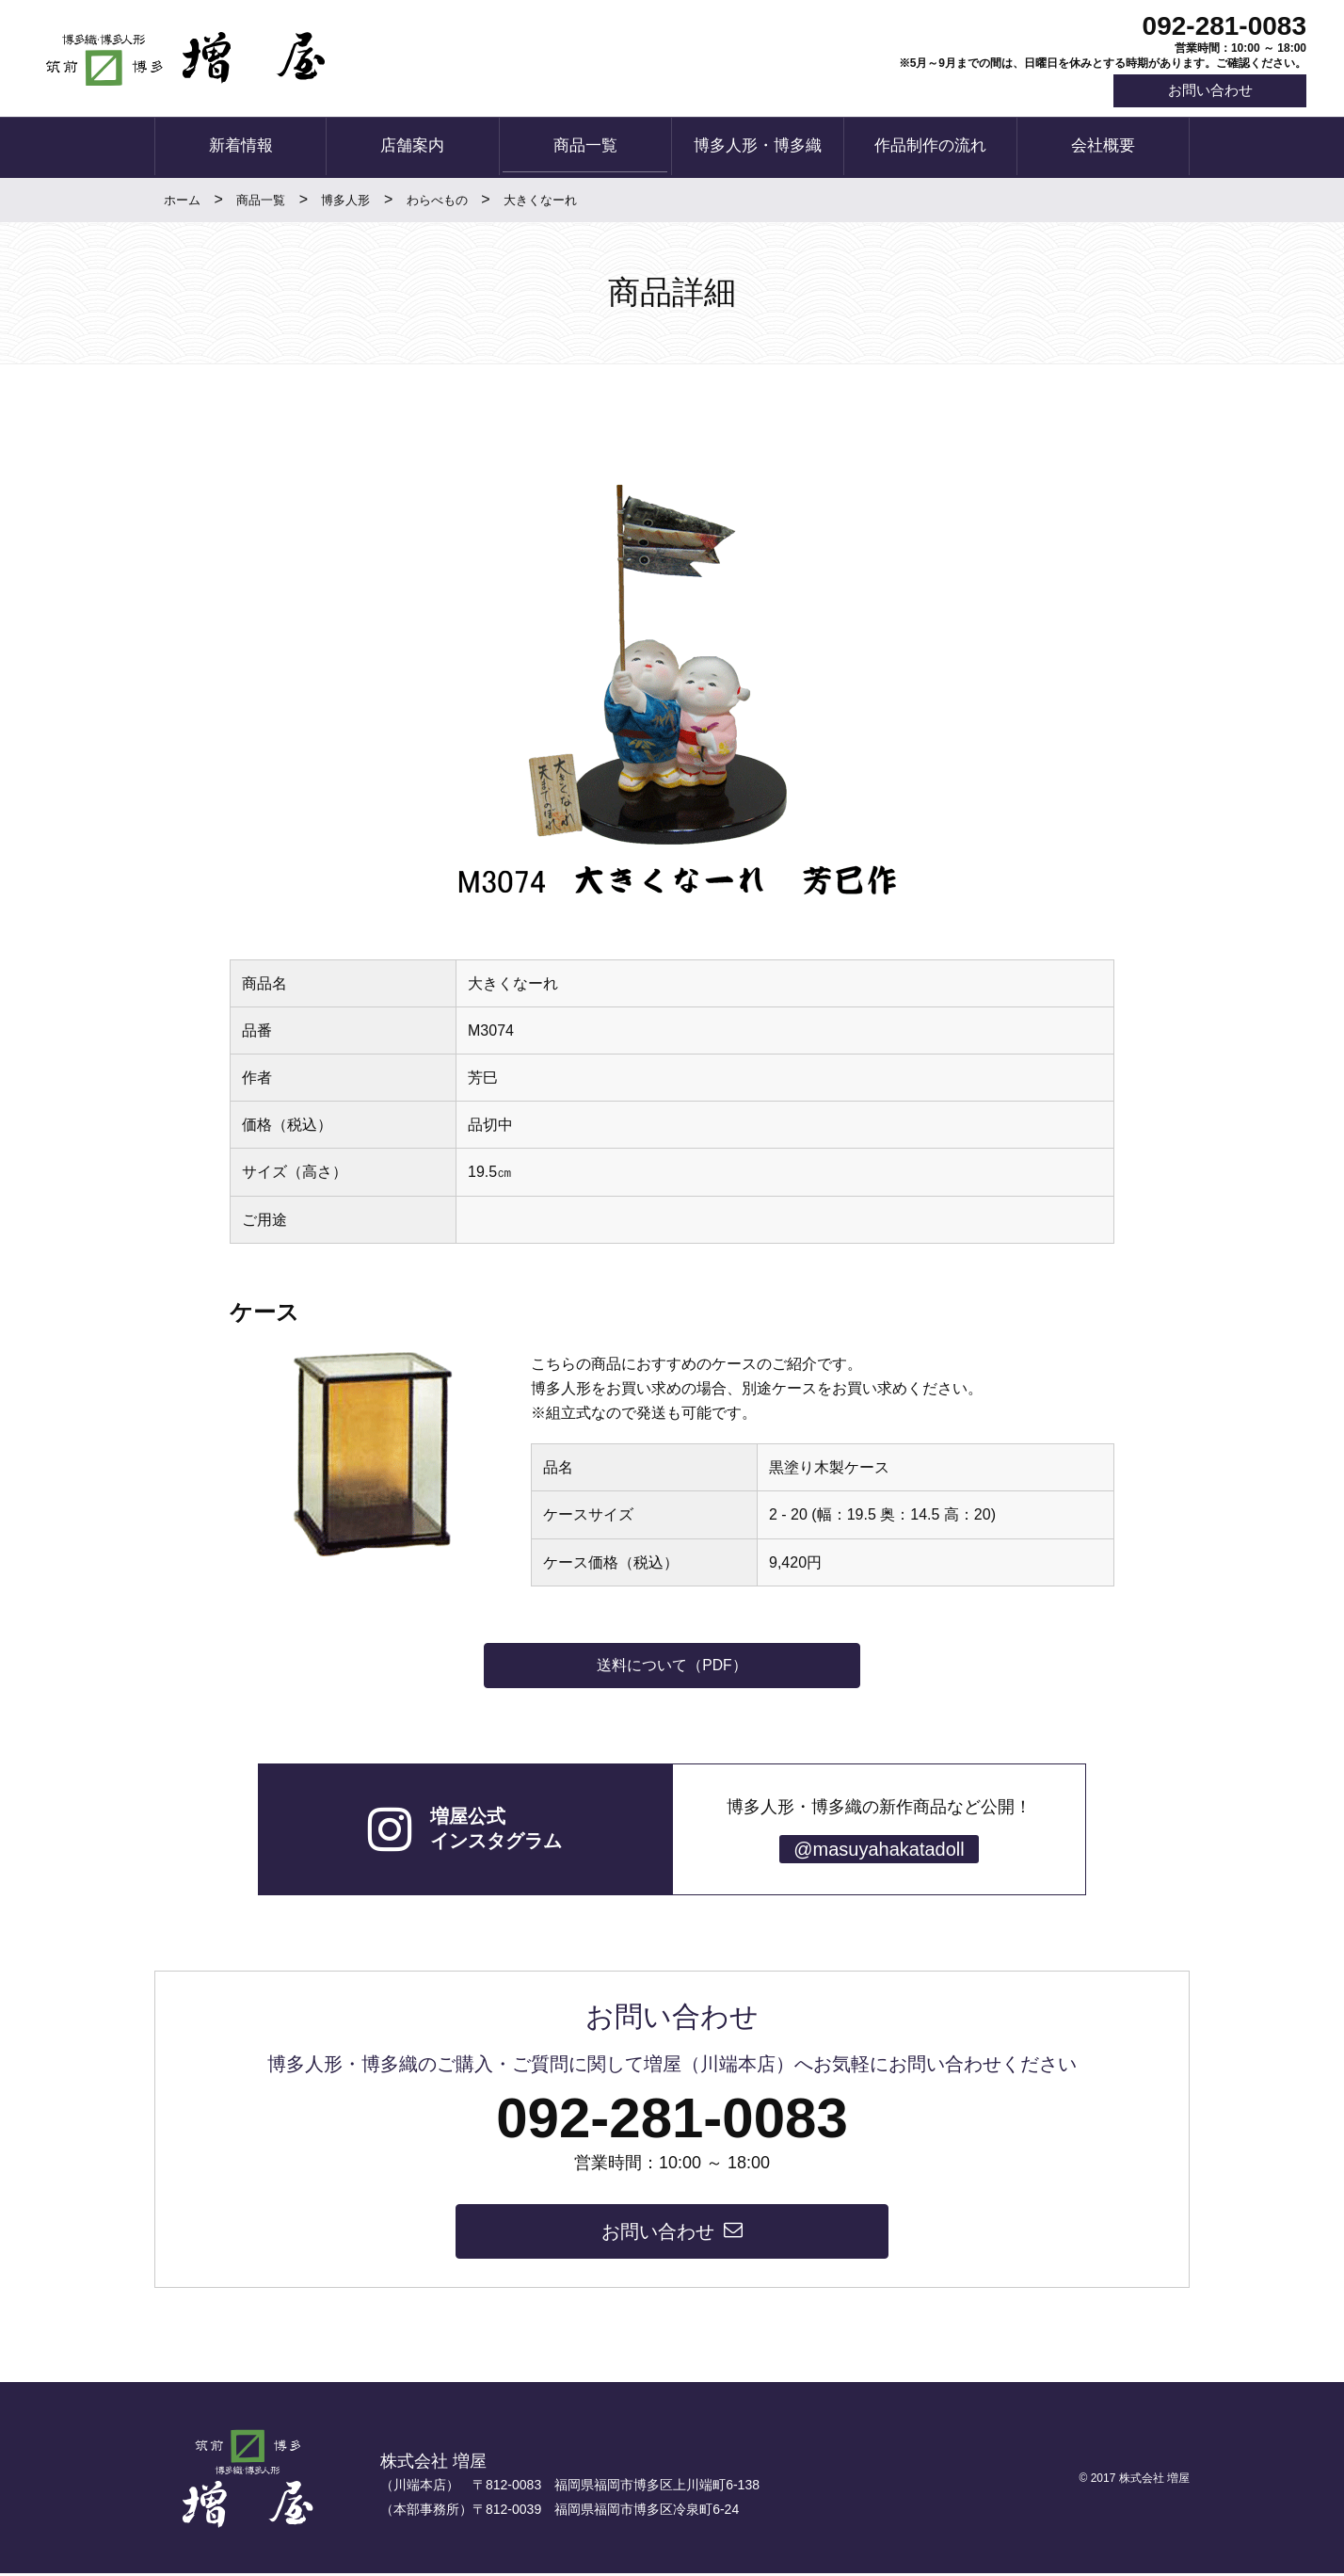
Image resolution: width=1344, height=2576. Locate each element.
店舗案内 (412, 148)
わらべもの (437, 201)
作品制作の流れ (930, 148)
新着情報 (241, 148)
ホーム (182, 201)
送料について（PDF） (672, 1666)
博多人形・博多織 (758, 148)
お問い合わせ (1206, 92)
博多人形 (345, 201)
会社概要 (1103, 148)
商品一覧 (585, 148)
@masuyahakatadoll (879, 1851)
